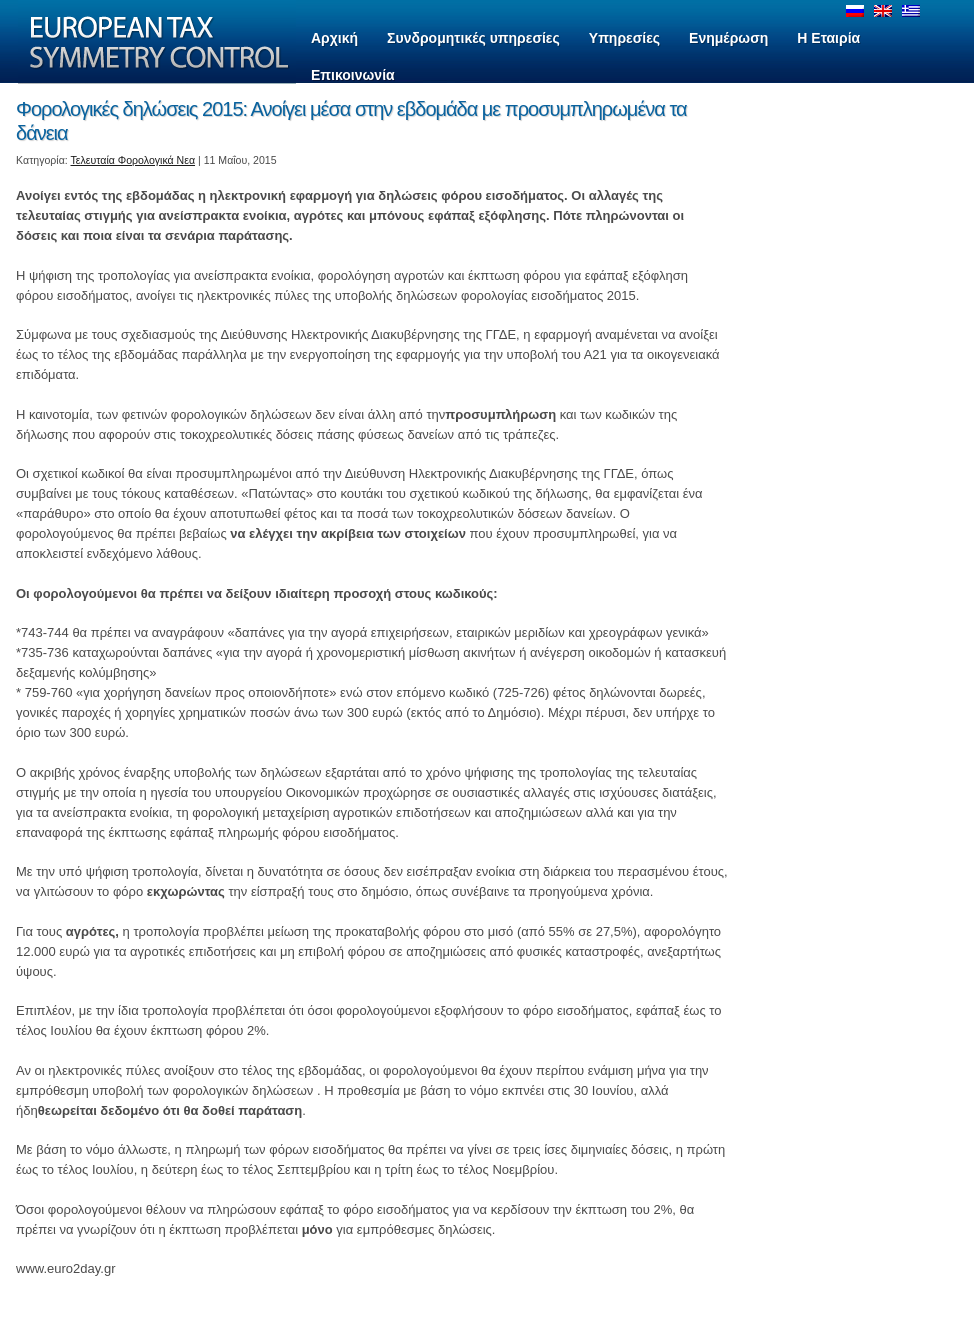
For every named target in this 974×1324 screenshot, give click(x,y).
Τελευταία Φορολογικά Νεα (133, 160)
